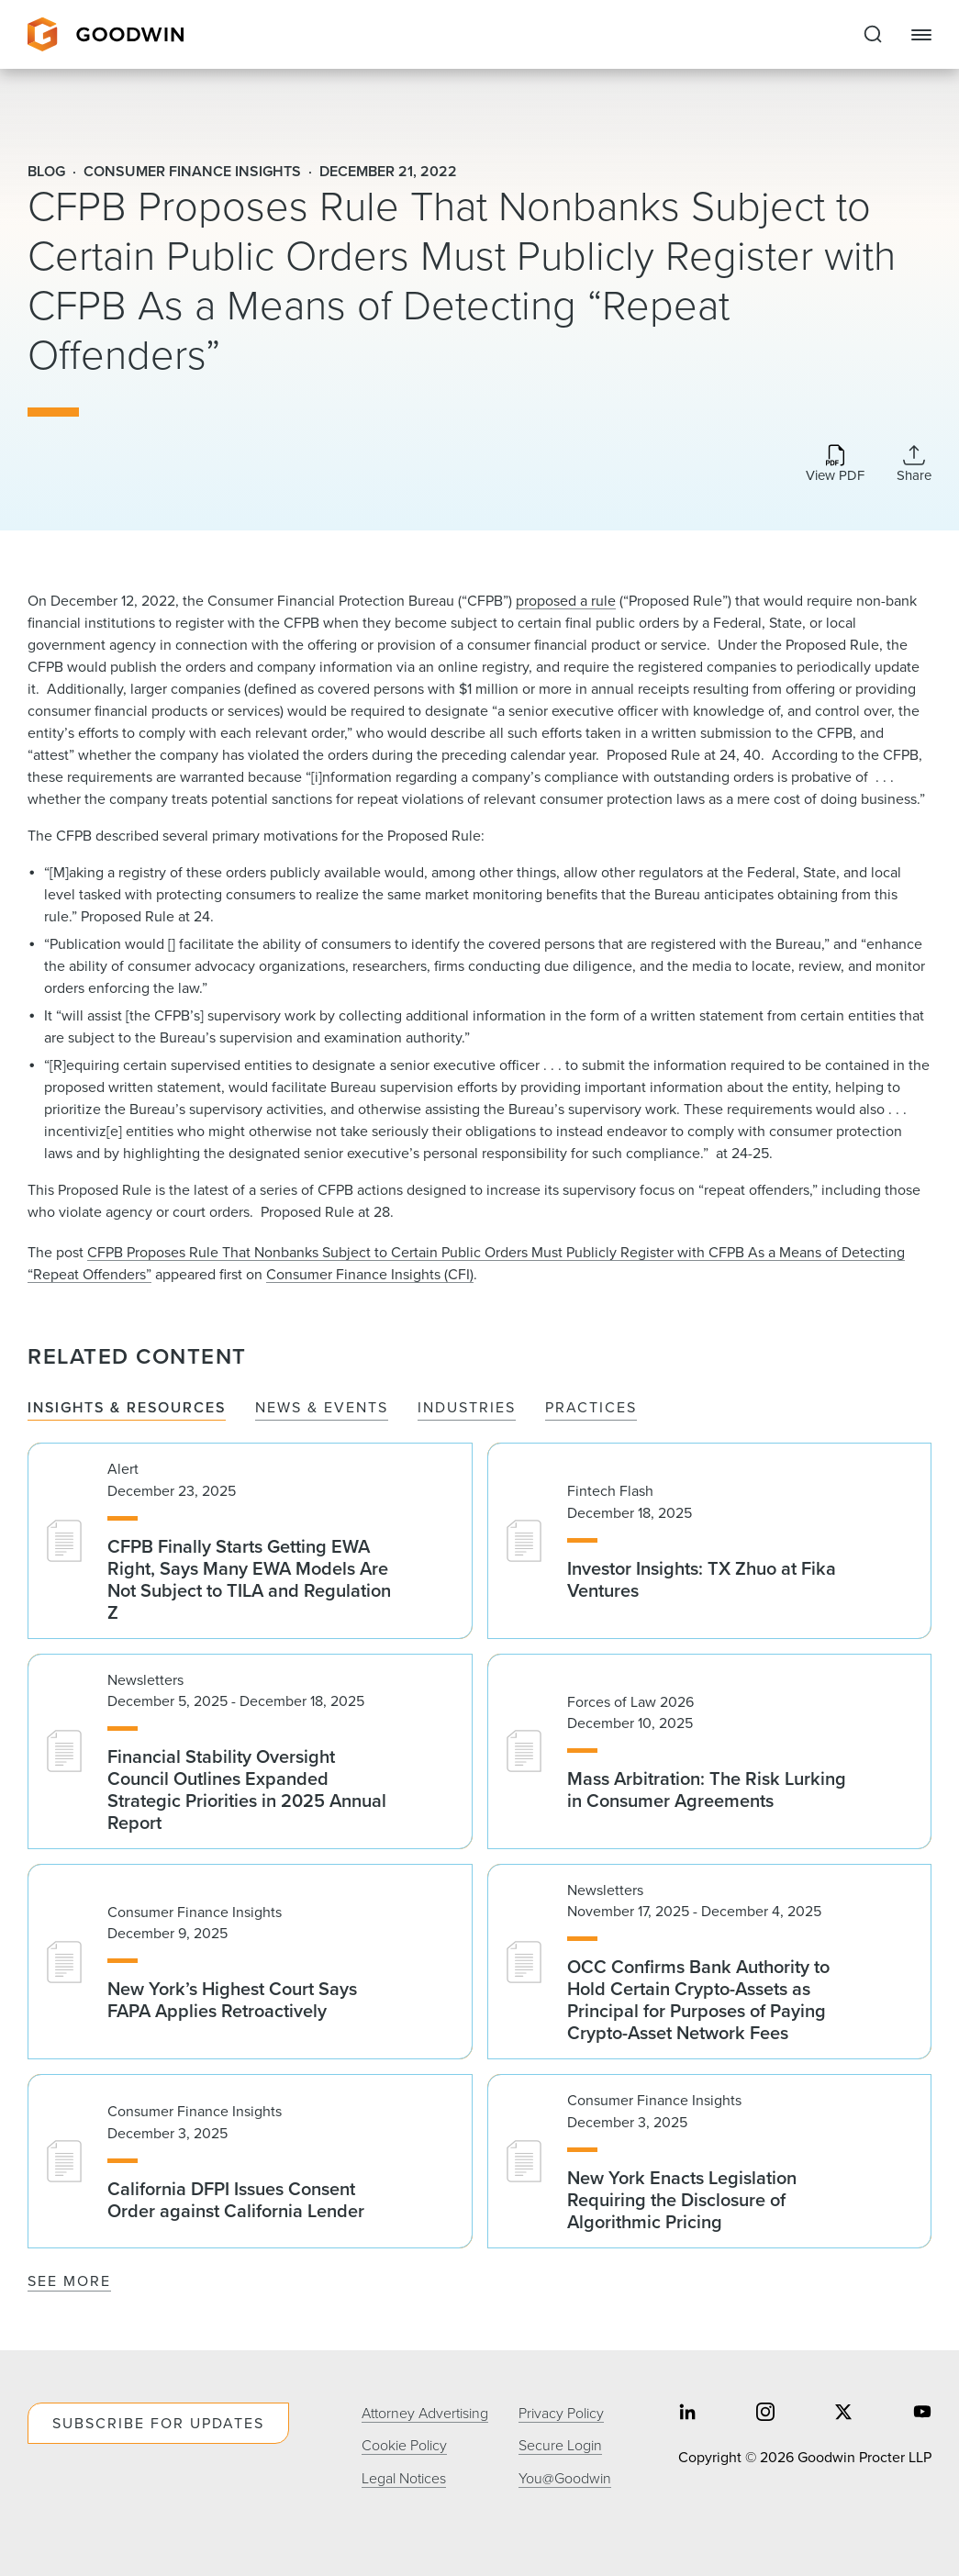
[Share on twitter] (843, 2414)
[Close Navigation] (921, 35)
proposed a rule (566, 600)
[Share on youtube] (922, 2414)
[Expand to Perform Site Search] (872, 34)
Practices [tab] (591, 1408)
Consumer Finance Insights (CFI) (370, 1274)
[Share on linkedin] (687, 2414)
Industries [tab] (467, 1408)
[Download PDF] (835, 464)
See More (69, 2281)
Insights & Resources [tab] (127, 1408)
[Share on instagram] (765, 2414)
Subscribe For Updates (158, 2423)
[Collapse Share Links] (914, 463)
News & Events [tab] (321, 1408)
